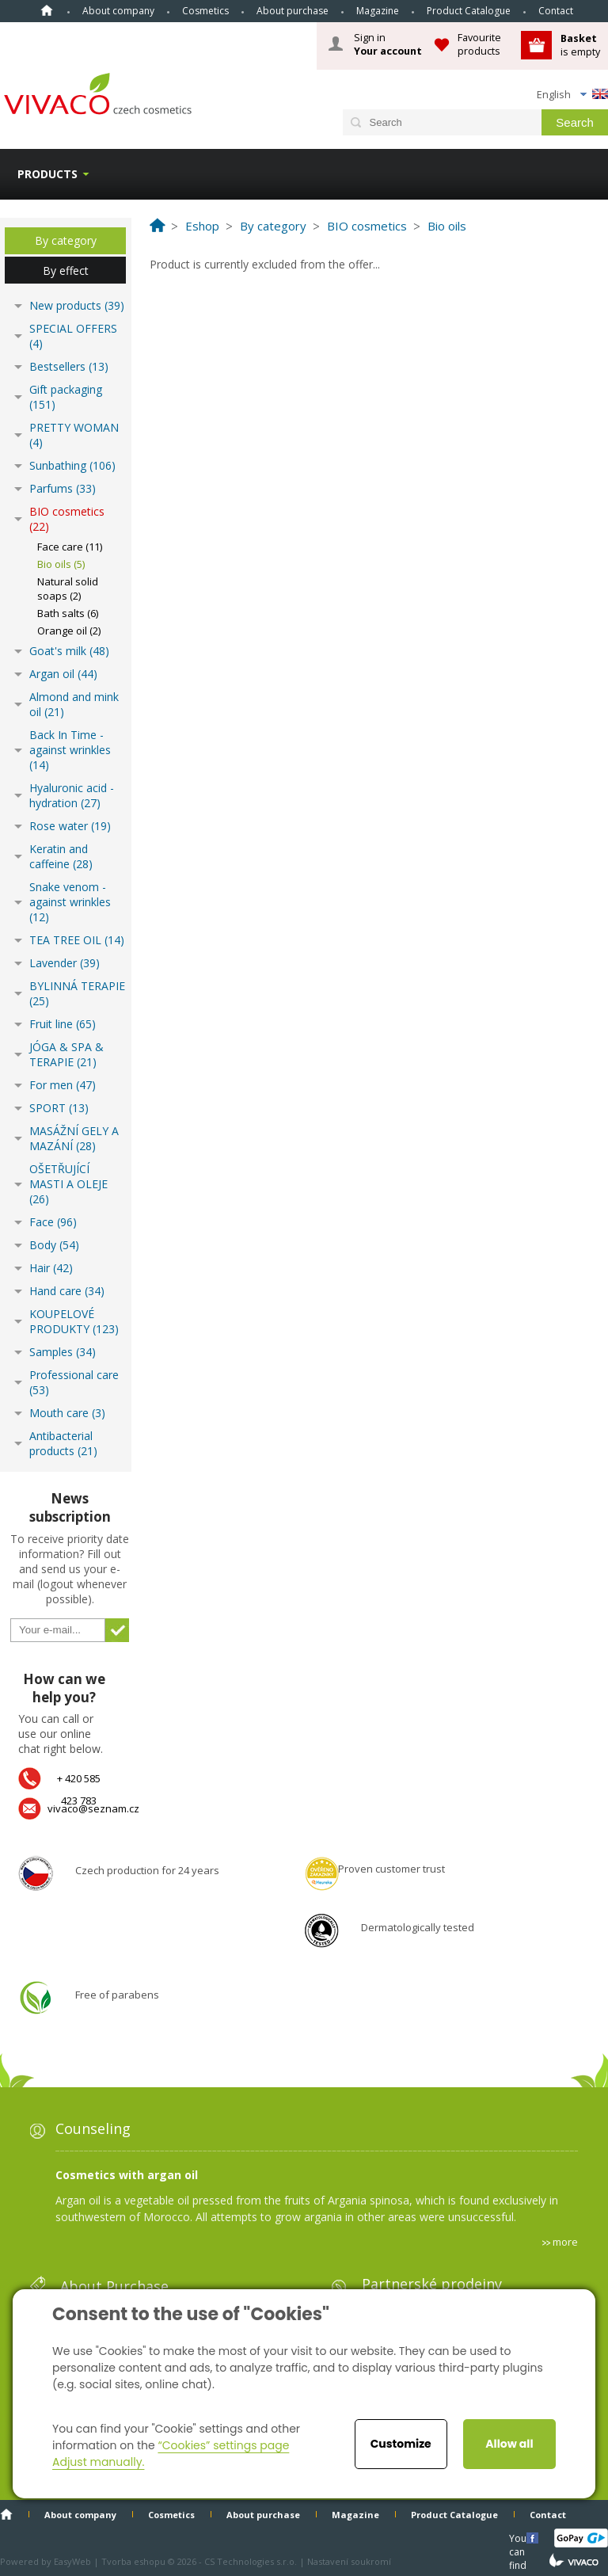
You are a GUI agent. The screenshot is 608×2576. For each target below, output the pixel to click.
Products (47, 173)
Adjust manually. (98, 2462)
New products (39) (76, 305)
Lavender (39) (64, 962)
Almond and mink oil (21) (74, 704)
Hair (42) (51, 1267)
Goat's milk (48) (69, 650)
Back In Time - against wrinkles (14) (70, 749)
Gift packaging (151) (65, 397)
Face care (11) (69, 546)
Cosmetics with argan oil (126, 2174)
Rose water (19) (70, 825)
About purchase (292, 10)
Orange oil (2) (69, 630)
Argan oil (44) (63, 673)
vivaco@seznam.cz (93, 1808)
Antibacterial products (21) (63, 1443)
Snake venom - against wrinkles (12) (70, 901)
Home (46, 10)
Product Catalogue (469, 10)
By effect (66, 270)
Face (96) (53, 1221)
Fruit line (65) (62, 1023)
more (565, 2242)
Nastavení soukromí (349, 2561)
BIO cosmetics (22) (66, 519)
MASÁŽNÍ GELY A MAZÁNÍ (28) (74, 1138)
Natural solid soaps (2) (67, 588)
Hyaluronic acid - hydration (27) (71, 795)
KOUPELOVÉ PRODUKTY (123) (74, 1321)
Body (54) (54, 1244)
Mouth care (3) (67, 1412)
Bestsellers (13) (68, 366)
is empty (580, 45)
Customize (400, 2444)
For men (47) (62, 1084)
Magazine (377, 10)
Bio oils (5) (61, 564)
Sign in (388, 44)
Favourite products (479, 44)
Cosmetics (205, 10)
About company (118, 10)
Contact (555, 10)
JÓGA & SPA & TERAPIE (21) (66, 1054)
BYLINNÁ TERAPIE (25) (77, 993)
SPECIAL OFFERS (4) (73, 336)
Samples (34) (62, 1351)
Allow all (509, 2444)
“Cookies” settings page (223, 2445)
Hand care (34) (66, 1290)
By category (66, 240)
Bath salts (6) (67, 613)
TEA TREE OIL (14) (76, 939)
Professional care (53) (74, 1382)
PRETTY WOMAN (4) (74, 435)
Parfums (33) (62, 488)
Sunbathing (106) (72, 465)
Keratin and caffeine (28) (61, 856)
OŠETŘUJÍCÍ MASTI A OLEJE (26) (68, 1183)
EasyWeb (72, 2561)
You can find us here (519, 2538)
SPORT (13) (59, 1107)
